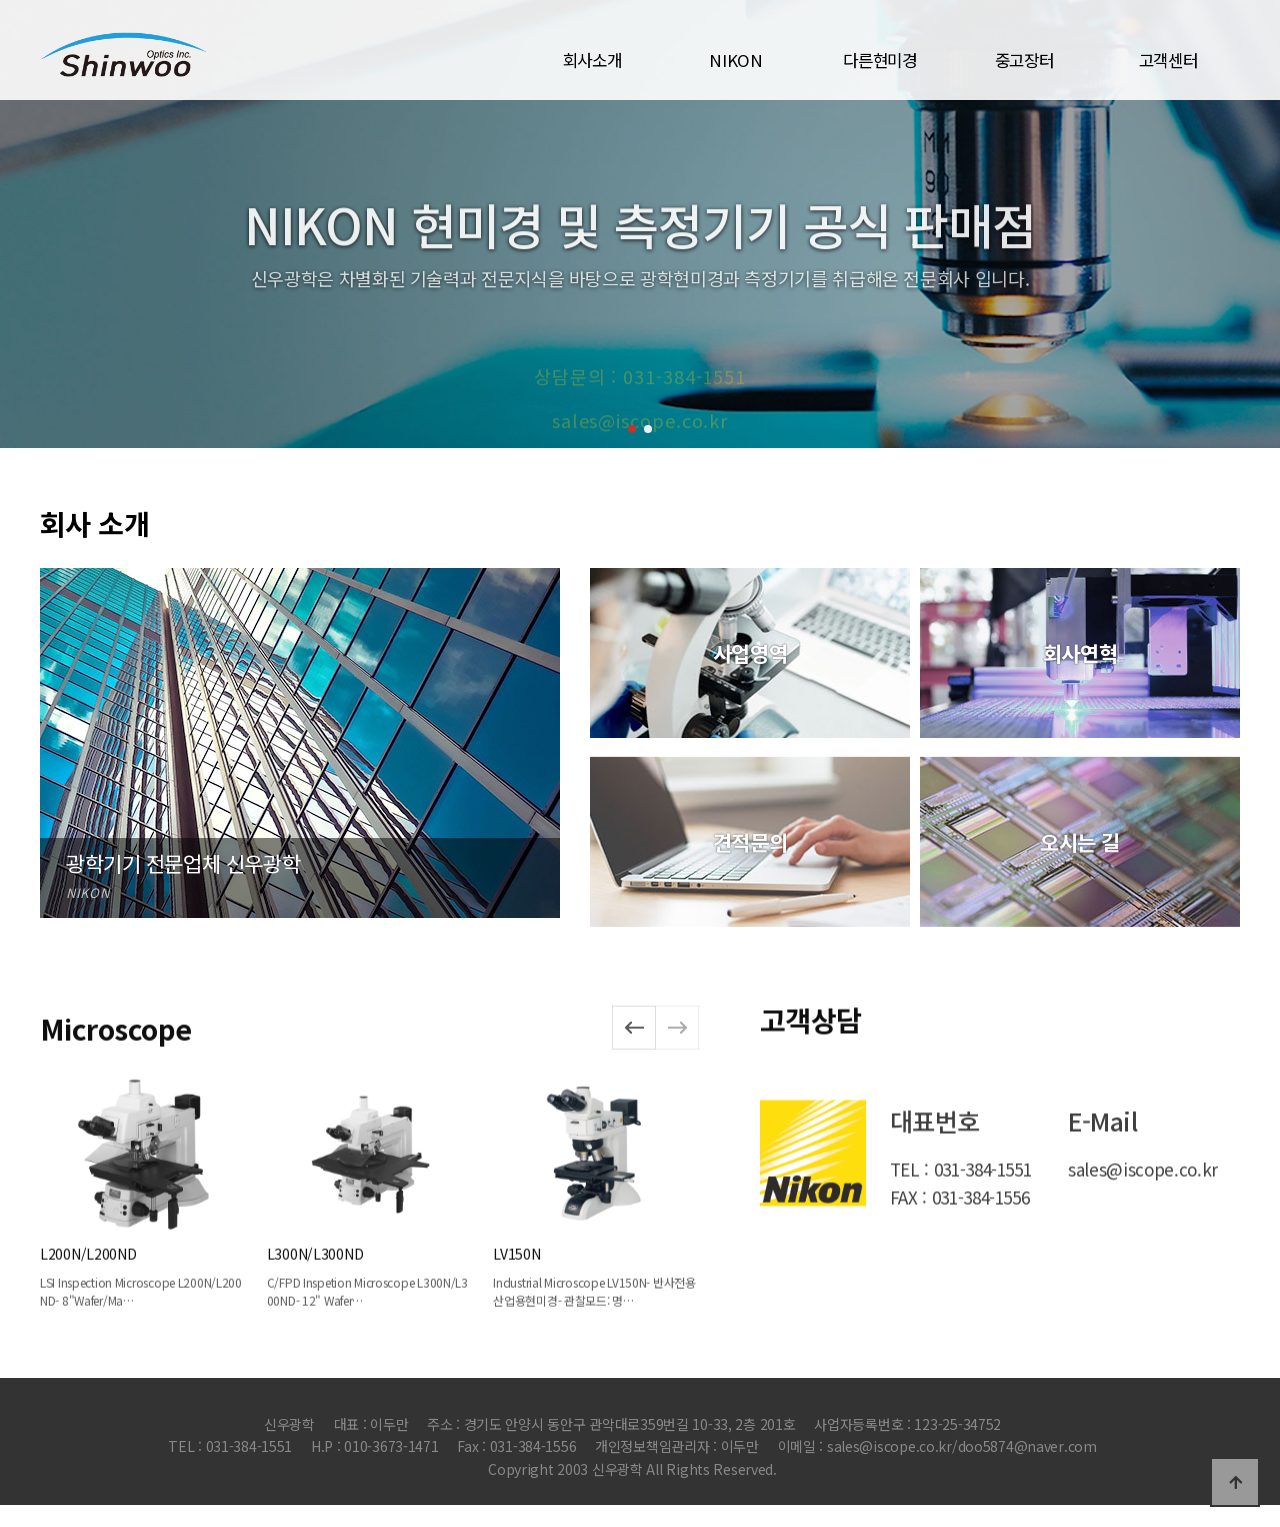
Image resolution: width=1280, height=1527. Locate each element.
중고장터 (1024, 60)
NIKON (736, 60)
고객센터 (1168, 60)
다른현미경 (880, 60)
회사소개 (592, 60)
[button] (632, 429)
